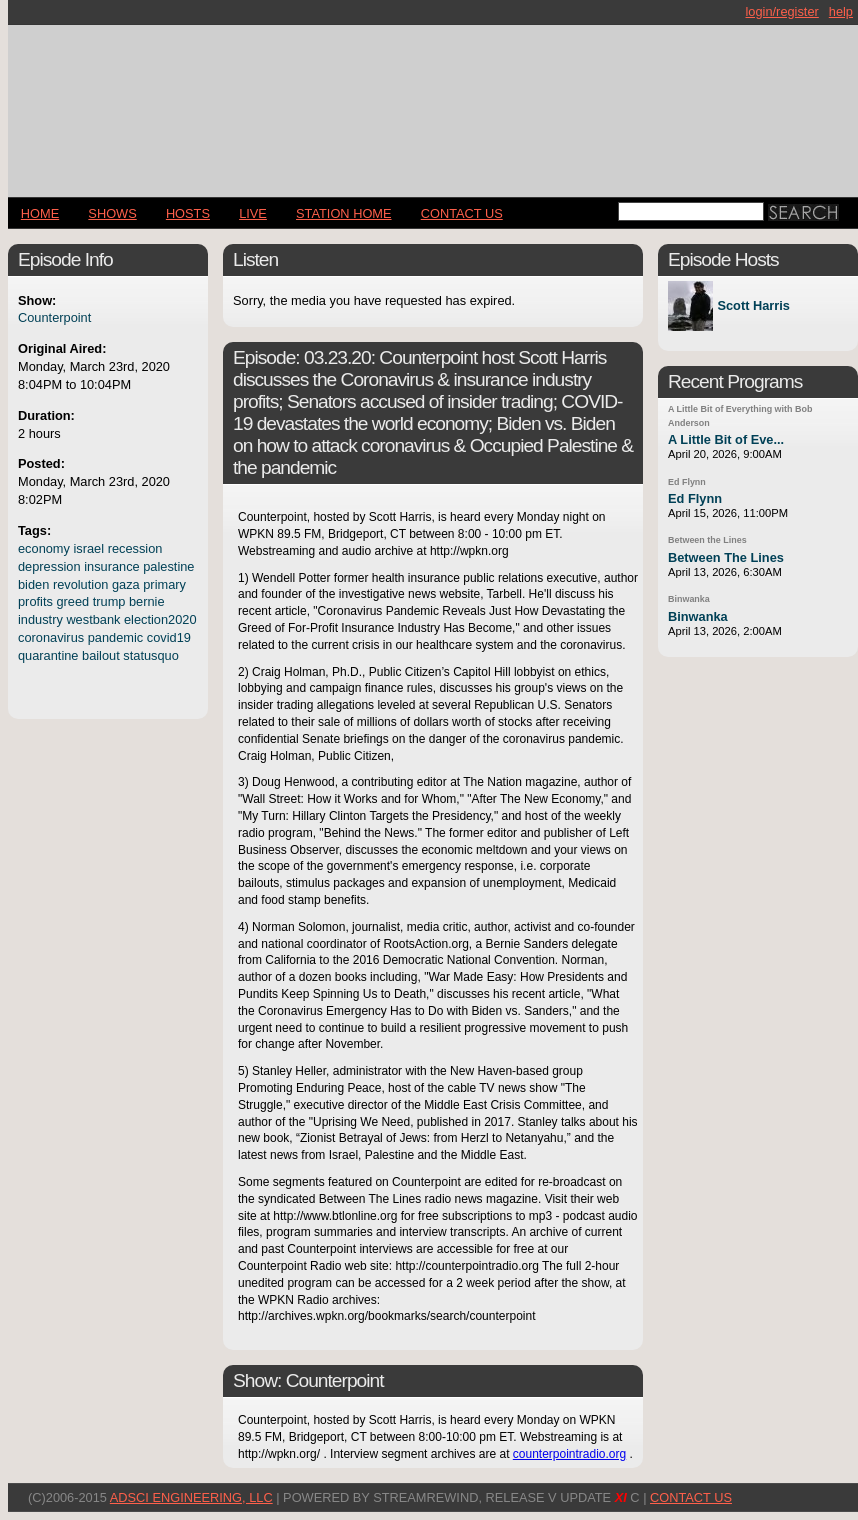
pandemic (116, 637)
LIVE (253, 213)
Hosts (188, 213)
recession (135, 548)
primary (164, 584)
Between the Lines (707, 540)
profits (35, 601)
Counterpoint (54, 317)
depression (49, 566)
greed (72, 601)
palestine (168, 566)
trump (109, 601)
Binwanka (689, 599)
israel (89, 548)
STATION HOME (344, 213)
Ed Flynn (687, 482)
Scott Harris (753, 306)
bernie (147, 601)
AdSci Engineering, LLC (191, 1497)
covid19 (169, 637)
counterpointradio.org (569, 1454)
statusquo (151, 655)
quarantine (48, 655)
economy (44, 548)
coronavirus (51, 637)
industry (40, 619)
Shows (112, 213)
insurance (112, 566)
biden (33, 584)
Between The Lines (726, 557)
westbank (93, 619)
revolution (81, 584)
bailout (101, 655)
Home (40, 213)
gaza (126, 584)
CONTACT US (462, 213)
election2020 (160, 619)
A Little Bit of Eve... (726, 439)
